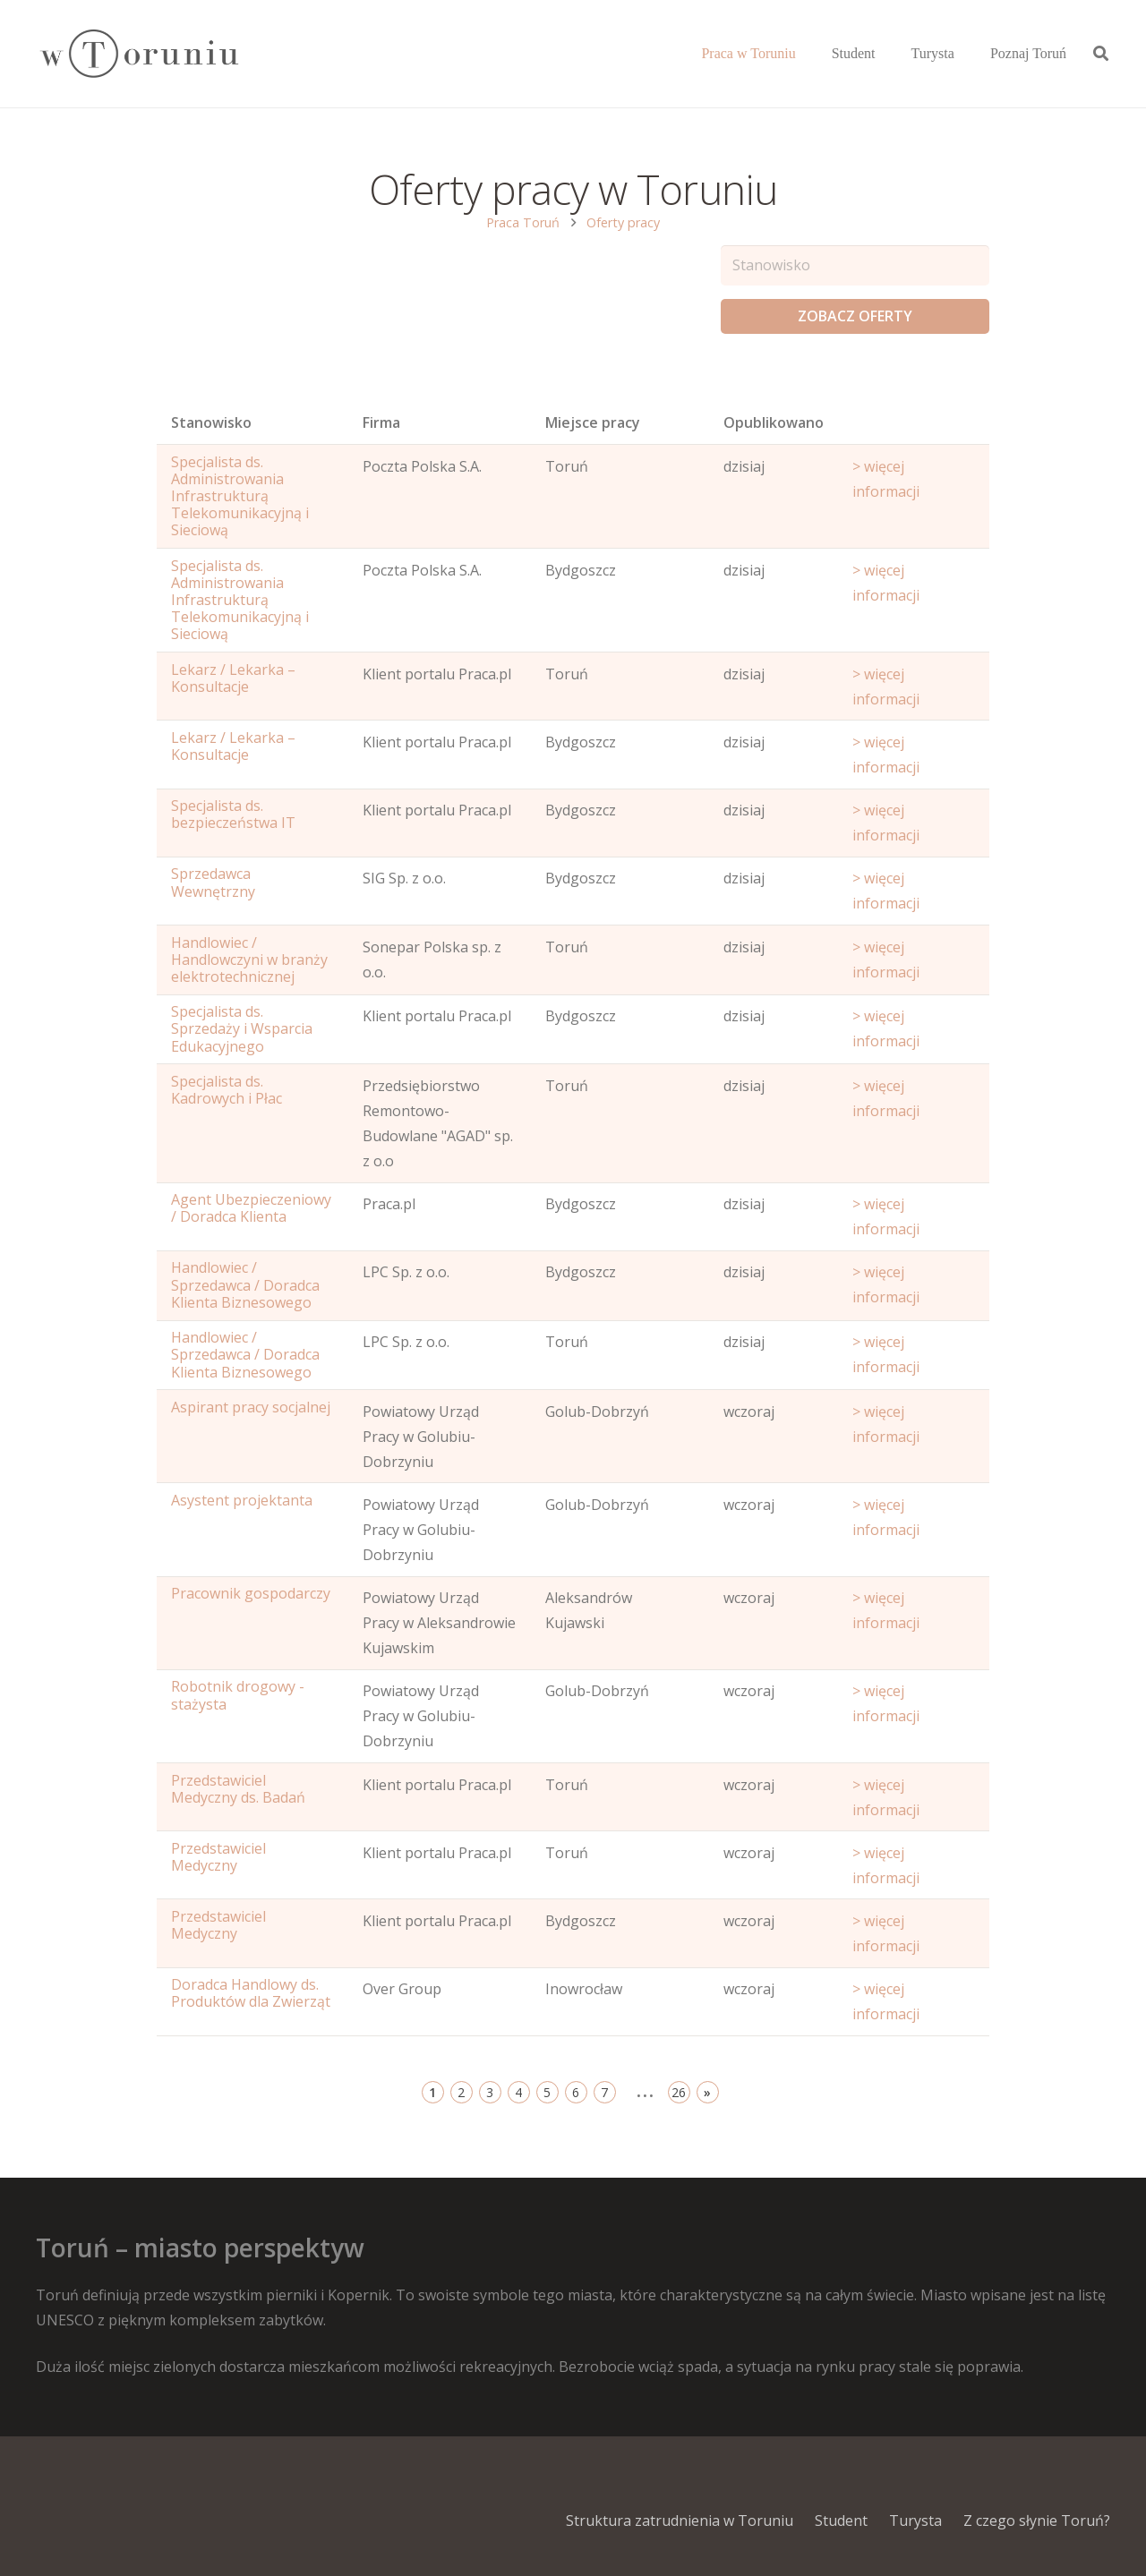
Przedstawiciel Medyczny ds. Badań (238, 1788)
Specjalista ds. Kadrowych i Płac (226, 1089)
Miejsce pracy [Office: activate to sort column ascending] (592, 422)
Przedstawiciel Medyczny (218, 1856)
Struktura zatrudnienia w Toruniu (679, 2520)
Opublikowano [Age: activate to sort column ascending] (773, 422)
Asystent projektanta (241, 1500)
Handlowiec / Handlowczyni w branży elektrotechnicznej (249, 959)
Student (841, 2520)
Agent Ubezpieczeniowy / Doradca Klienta (251, 1208)
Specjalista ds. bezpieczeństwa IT (233, 814)
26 (678, 2092)
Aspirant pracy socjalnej (250, 1407)
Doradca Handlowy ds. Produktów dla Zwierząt (250, 1993)
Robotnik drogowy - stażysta (237, 1694)
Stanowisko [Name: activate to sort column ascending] (211, 422)
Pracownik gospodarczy (250, 1593)
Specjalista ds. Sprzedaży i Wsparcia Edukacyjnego (241, 1028)
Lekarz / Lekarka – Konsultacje (233, 678)
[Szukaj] (1100, 54)
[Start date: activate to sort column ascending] (913, 427)
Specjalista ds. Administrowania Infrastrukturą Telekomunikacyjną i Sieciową (240, 496)
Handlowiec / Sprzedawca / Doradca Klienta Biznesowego (245, 1284)
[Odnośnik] (138, 54)
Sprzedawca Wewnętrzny (213, 882)
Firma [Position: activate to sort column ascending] (381, 422)
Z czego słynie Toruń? (1036, 2520)
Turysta (915, 2520)
